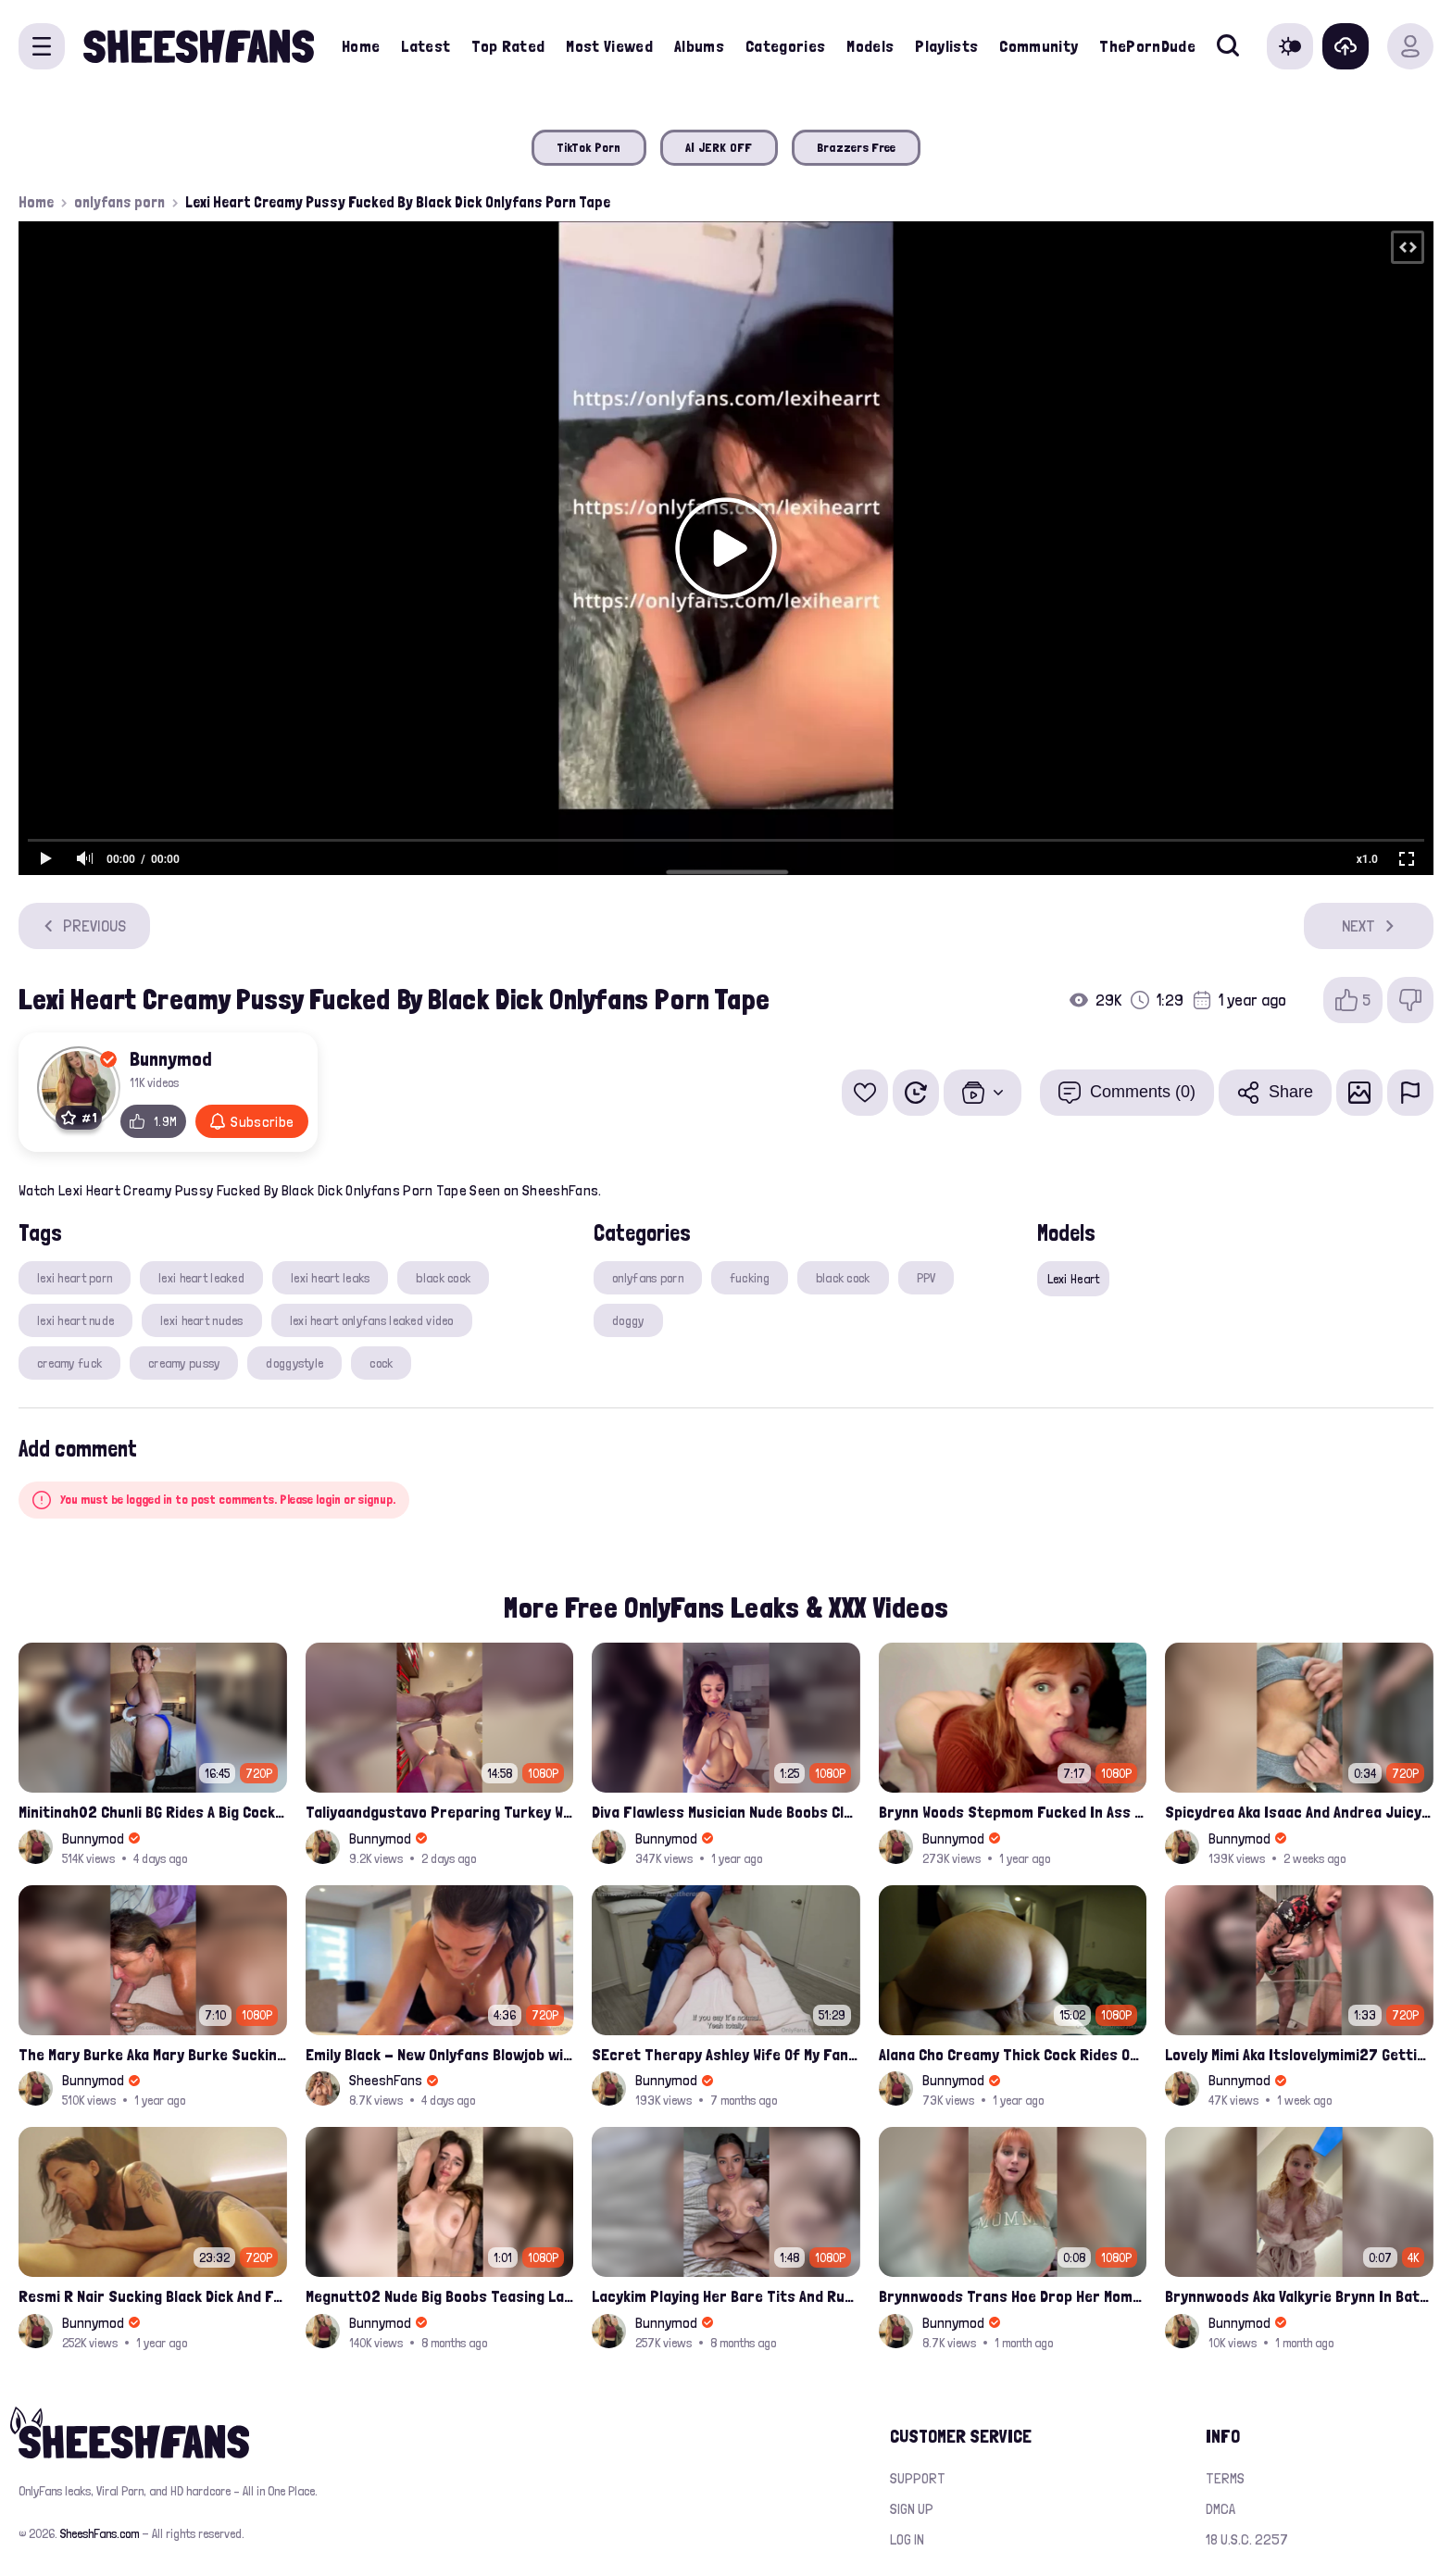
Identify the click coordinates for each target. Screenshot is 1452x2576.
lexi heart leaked (201, 1277)
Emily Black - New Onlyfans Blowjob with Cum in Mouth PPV (440, 2054)
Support (917, 2478)
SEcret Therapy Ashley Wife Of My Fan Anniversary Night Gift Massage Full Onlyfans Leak (726, 2054)
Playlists (946, 46)
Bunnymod (171, 1058)
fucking (750, 1277)
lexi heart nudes (201, 1320)
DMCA (1220, 2509)
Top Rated (507, 46)
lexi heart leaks (330, 1277)
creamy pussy (183, 1363)
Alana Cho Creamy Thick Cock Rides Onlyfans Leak (1013, 2054)
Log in (907, 2539)
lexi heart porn (74, 1277)
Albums (699, 46)
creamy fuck (69, 1363)
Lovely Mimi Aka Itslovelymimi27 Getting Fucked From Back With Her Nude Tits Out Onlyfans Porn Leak (1299, 2054)
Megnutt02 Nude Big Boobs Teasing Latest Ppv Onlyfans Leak (440, 2296)
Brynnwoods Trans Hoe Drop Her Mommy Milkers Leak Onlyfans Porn (1013, 2296)
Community (1038, 46)
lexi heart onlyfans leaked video (372, 1320)
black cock (443, 1277)
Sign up (911, 2509)
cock (381, 1363)
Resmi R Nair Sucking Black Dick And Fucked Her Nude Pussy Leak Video (153, 2296)
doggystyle (294, 1363)
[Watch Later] (916, 1092)
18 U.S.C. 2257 (1247, 2539)
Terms (1225, 2478)
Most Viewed (609, 46)
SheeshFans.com (99, 2533)
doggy (628, 1320)
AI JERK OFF (719, 147)
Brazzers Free (856, 147)
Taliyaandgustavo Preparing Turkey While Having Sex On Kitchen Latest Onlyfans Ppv (440, 1811)
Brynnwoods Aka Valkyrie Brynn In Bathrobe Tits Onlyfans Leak (1299, 2296)
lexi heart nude (75, 1320)
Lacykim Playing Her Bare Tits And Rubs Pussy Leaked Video (726, 2296)
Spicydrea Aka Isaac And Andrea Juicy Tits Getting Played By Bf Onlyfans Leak (1299, 1811)
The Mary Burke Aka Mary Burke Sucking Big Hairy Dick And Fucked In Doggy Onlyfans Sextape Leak (153, 2054)
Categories (785, 46)
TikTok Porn (589, 147)
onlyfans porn (119, 202)
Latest (425, 46)
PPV (926, 1277)
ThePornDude (1147, 46)
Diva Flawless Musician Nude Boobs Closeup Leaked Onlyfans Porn (726, 1811)
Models (870, 46)
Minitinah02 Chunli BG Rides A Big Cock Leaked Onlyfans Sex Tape (153, 1811)
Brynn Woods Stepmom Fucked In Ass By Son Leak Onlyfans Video (1013, 1811)
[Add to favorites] (865, 1092)
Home (361, 46)
